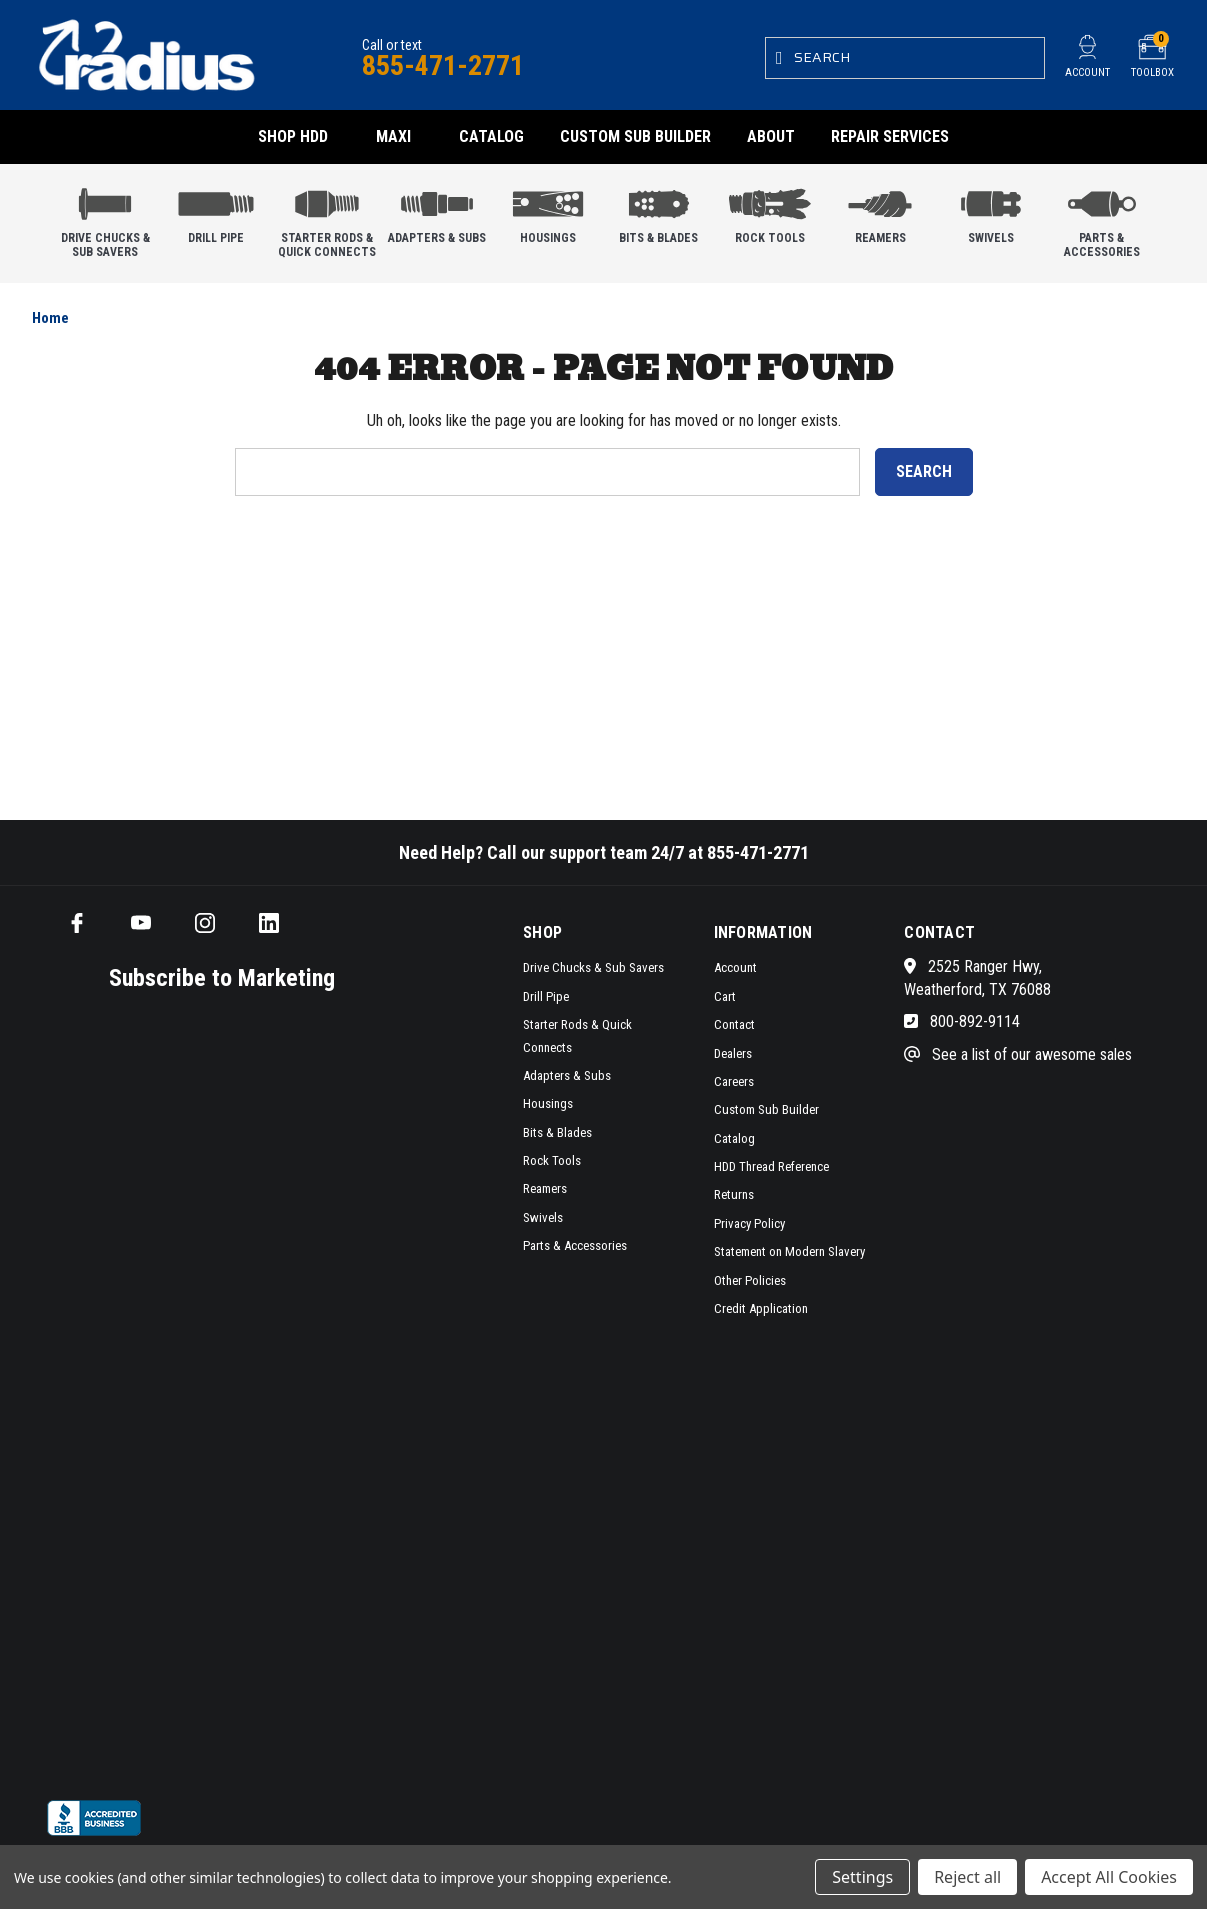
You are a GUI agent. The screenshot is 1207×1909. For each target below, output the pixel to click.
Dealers (733, 1053)
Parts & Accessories (1102, 218)
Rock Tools (770, 211)
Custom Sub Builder (635, 136)
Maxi (393, 136)
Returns (734, 1194)
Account (735, 967)
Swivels (991, 211)
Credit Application (761, 1308)
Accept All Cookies (1109, 1877)
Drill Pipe (216, 211)
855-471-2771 (443, 65)
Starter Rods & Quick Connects (327, 218)
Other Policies (750, 1280)
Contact (734, 1024)
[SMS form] (206, 1394)
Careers (734, 1081)
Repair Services (890, 136)
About (771, 136)
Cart (725, 996)
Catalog (491, 136)
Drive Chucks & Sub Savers (105, 218)
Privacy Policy (749, 1223)
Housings (548, 211)
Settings (862, 1877)
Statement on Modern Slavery (789, 1251)
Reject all (967, 1877)
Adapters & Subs (437, 211)
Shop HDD (293, 136)
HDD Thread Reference (771, 1166)
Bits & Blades (659, 211)
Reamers (880, 211)
